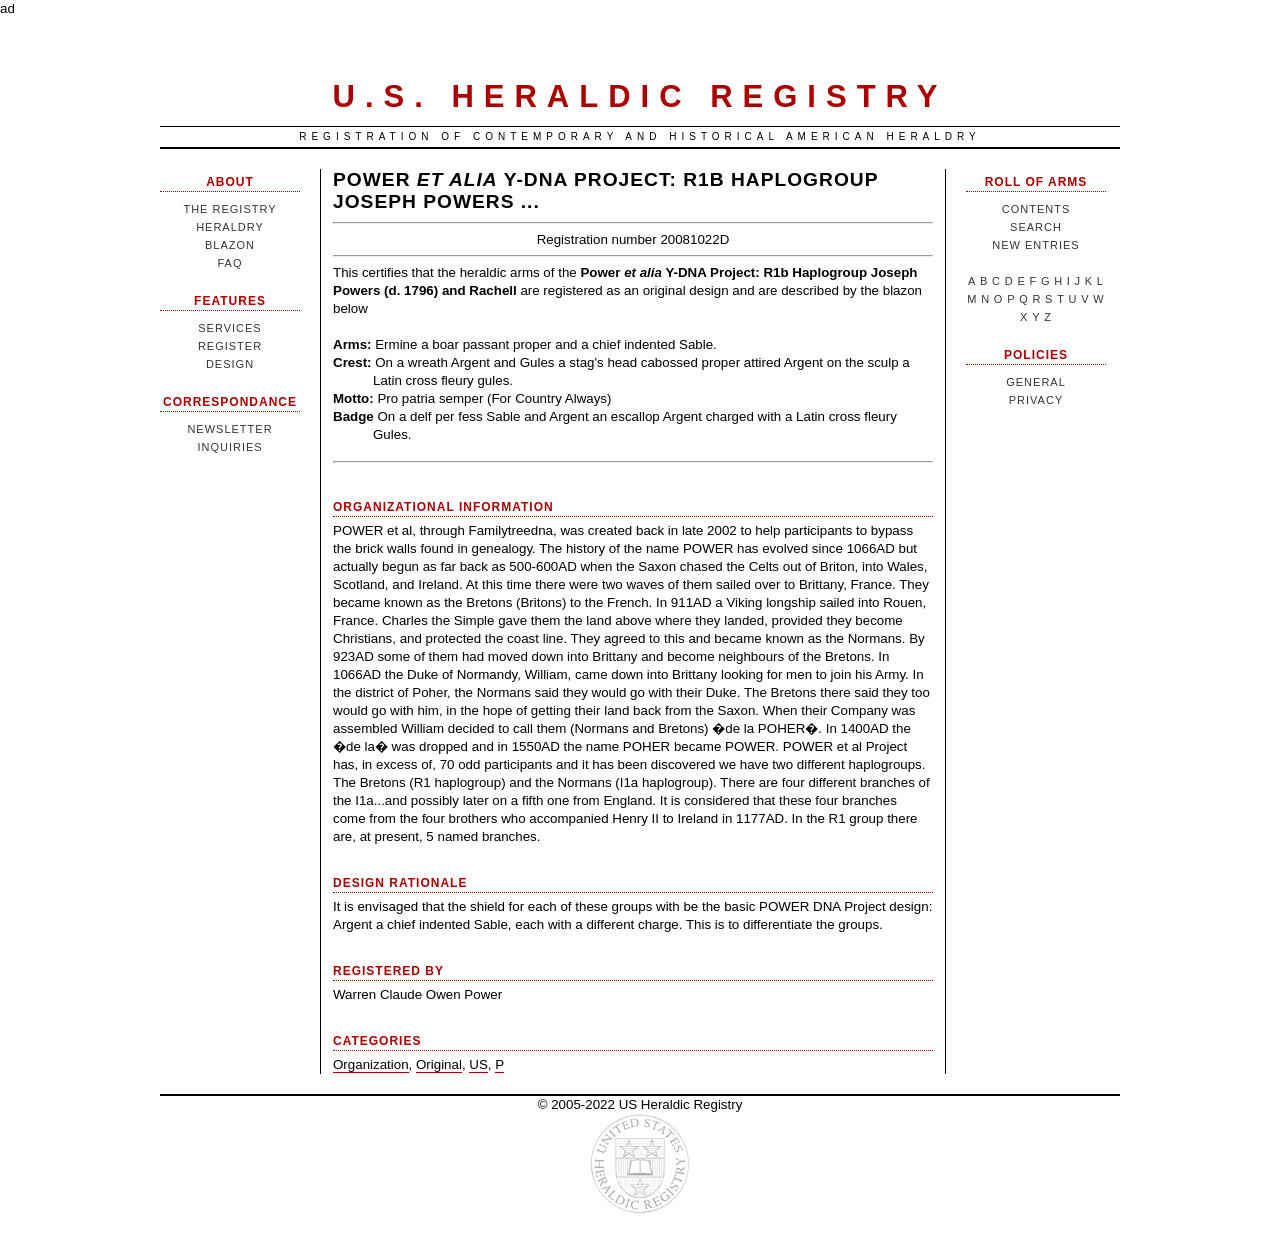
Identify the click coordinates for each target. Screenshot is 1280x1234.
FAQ (229, 263)
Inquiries (229, 447)
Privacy (1036, 400)
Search (1036, 227)
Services (229, 328)
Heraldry (230, 227)
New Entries (1035, 245)
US (478, 1064)
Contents (1036, 209)
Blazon (230, 245)
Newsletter (229, 429)
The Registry (229, 209)
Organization (371, 1064)
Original (439, 1064)
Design (230, 364)
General (1036, 382)
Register (230, 346)
